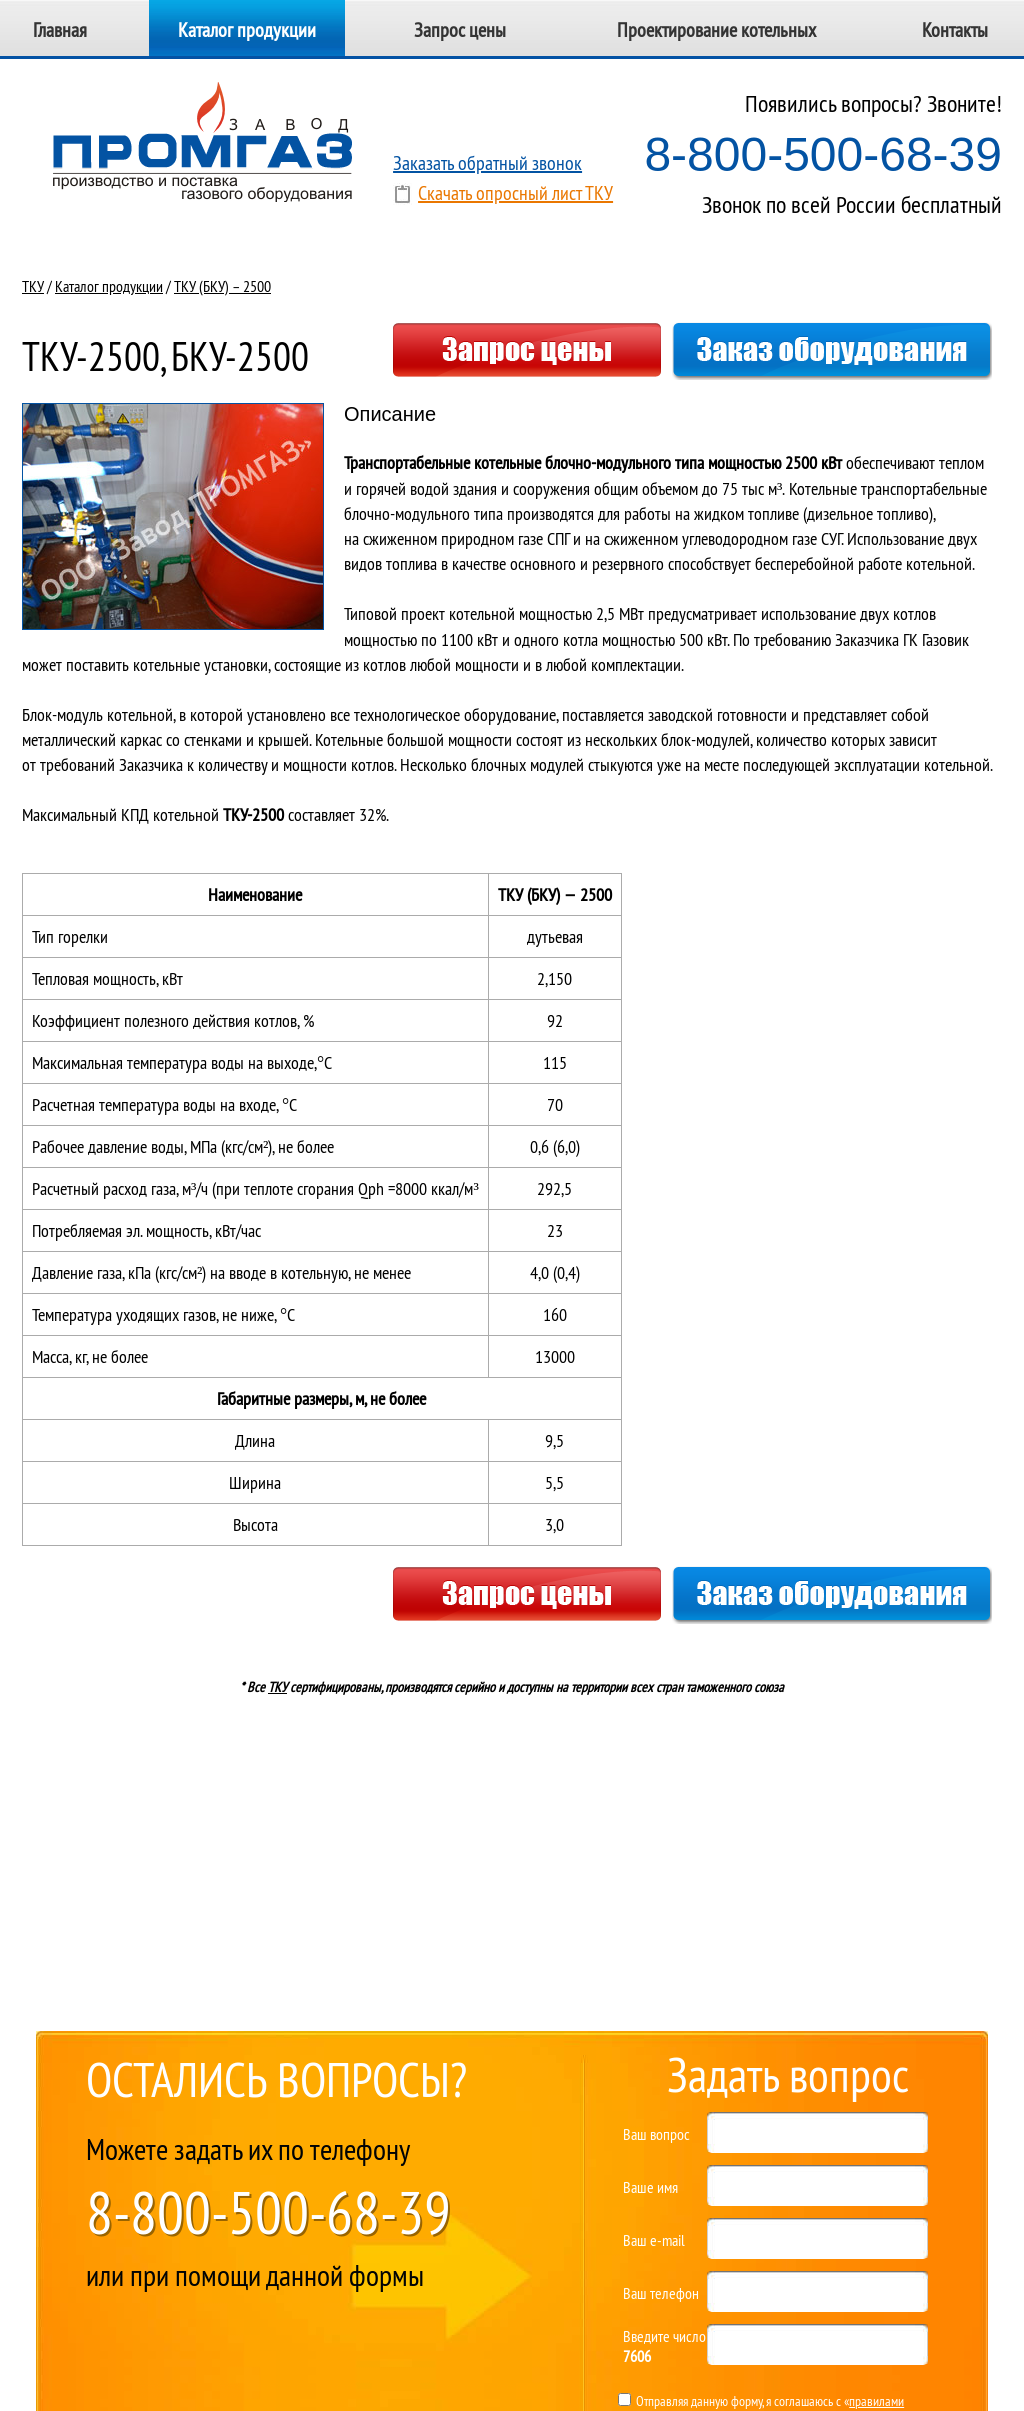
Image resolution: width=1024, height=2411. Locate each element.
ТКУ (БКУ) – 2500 (222, 286)
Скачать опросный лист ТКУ (515, 192)
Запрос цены (460, 29)
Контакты (955, 29)
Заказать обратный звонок (487, 162)
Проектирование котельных (716, 29)
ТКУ (33, 286)
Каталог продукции (247, 29)
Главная (60, 29)
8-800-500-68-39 (823, 154)
